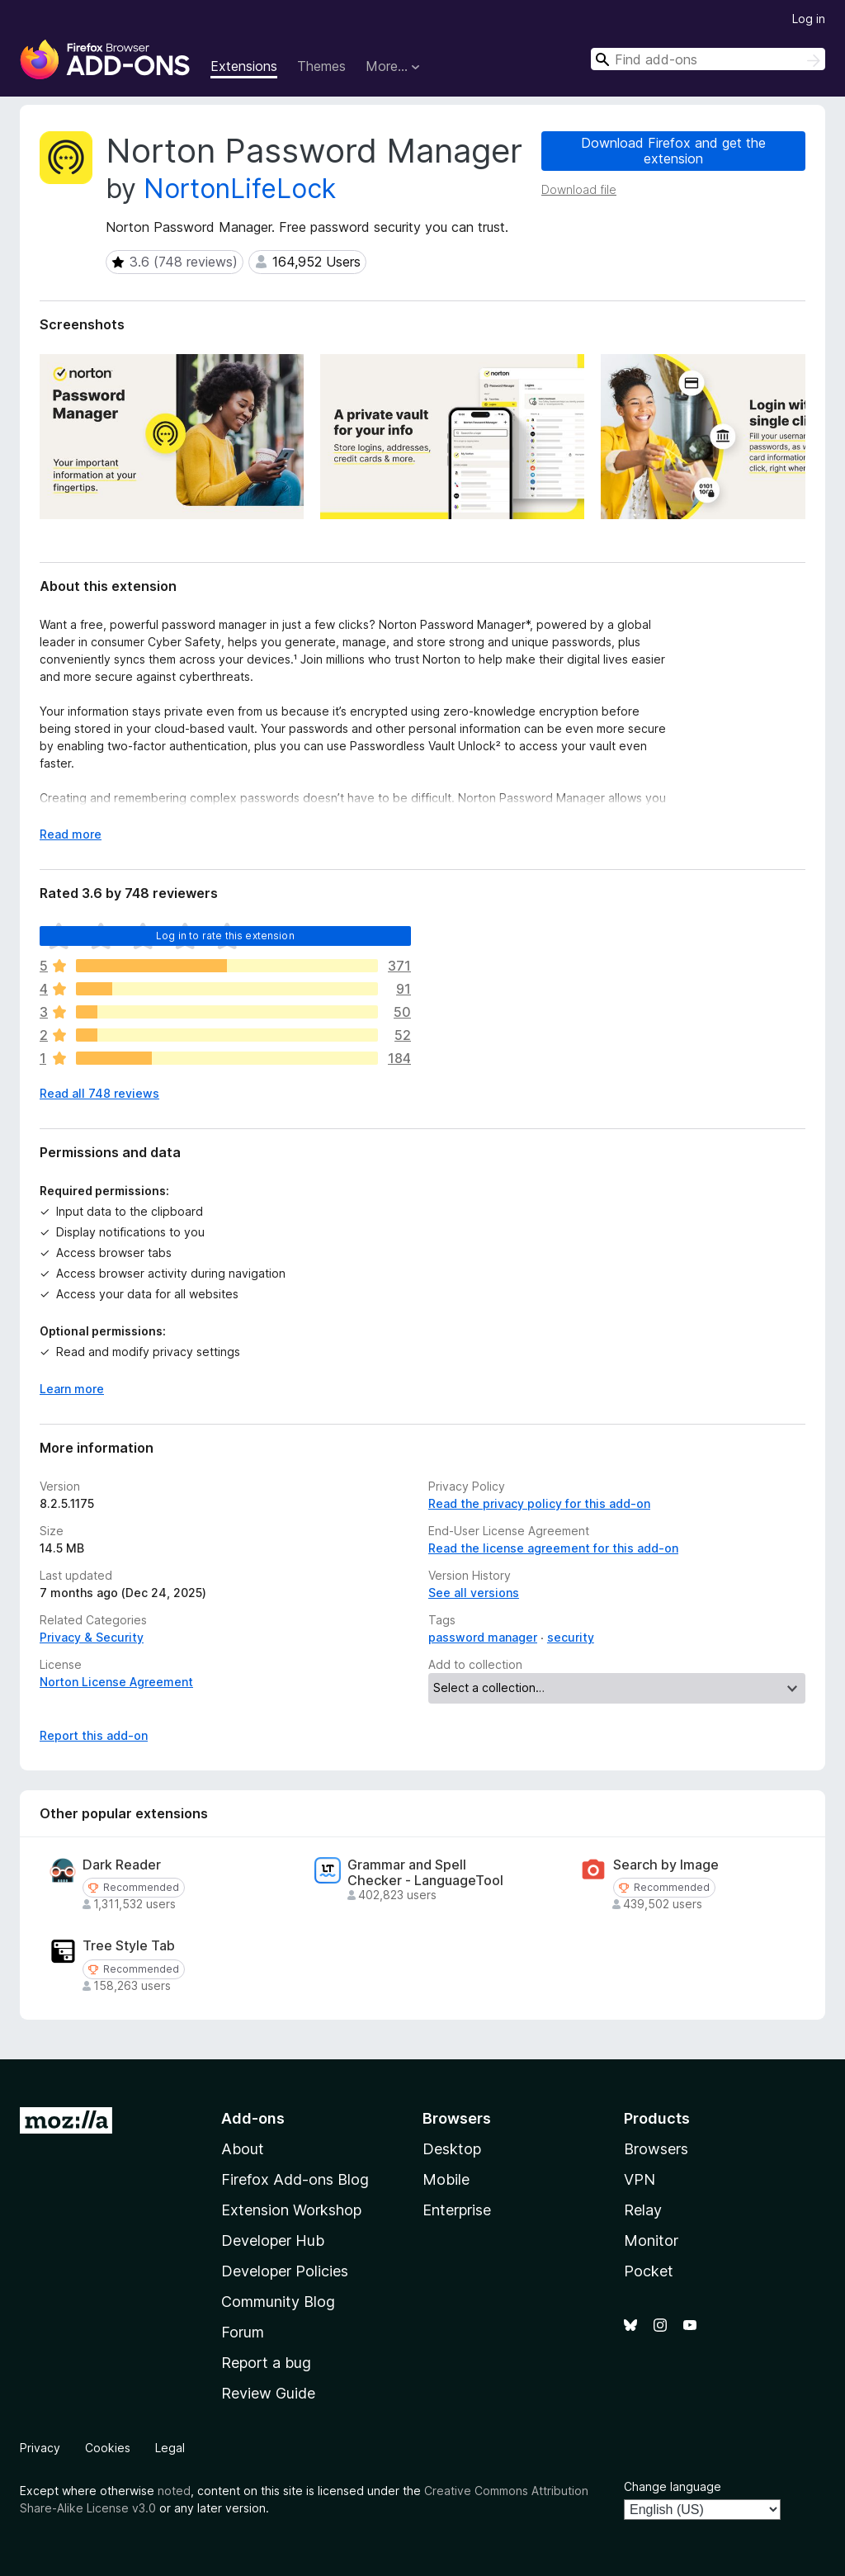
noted (174, 2491)
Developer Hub (272, 2240)
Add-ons (253, 2118)
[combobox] (708, 59)
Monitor (651, 2240)
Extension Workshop (291, 2210)
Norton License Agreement (116, 1682)
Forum (242, 2332)
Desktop (451, 2149)
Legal (170, 2448)
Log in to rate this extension (225, 935)
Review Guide (268, 2393)
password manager (482, 1637)
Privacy (40, 2448)
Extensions (243, 66)
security (570, 1637)
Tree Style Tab (129, 1946)
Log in (808, 19)
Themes (321, 66)
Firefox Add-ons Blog (295, 2179)
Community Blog (278, 2301)
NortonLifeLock (240, 189)
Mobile (446, 2179)
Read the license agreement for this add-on (553, 1548)
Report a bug (266, 2362)
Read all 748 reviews (99, 1093)
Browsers (656, 2149)
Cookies (107, 2448)
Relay (643, 2210)
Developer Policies (284, 2271)
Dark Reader (122, 1865)
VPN (639, 2179)
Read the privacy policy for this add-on (539, 1503)
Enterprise (456, 2210)
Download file (578, 189)
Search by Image (666, 1865)
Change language (672, 2486)
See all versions (473, 1593)
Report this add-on (94, 1735)
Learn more (72, 1389)
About (242, 2149)
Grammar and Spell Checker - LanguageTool (425, 1872)
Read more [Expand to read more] (70, 834)
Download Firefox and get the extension (673, 151)
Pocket (648, 2271)
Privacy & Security (92, 1637)
